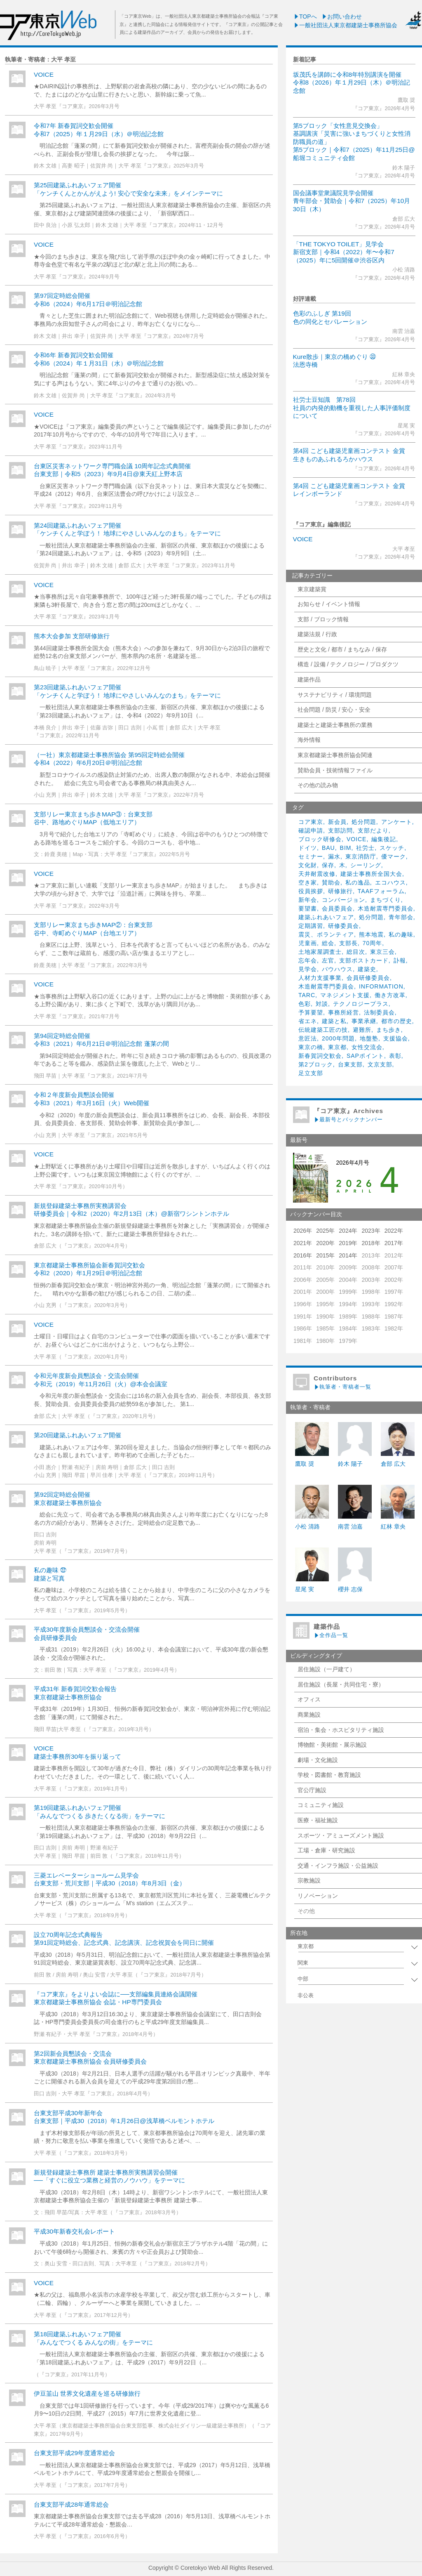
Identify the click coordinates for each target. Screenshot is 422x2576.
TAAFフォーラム (381, 891)
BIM (346, 848)
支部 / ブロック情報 (323, 619)
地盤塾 (369, 1038)
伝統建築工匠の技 (323, 1029)
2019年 (348, 1243)
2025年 (325, 1230)
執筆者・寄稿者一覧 (342, 1387)
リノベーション (318, 1895)
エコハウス (390, 882)
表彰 (395, 1055)
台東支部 (350, 1064)
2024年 (348, 1230)
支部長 (348, 943)
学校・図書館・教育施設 (329, 1775)
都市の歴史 (396, 1021)
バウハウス (337, 969)
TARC (306, 995)
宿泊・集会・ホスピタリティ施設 (341, 1730)
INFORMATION (381, 986)
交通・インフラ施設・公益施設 (338, 1865)
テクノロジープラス (361, 1003)
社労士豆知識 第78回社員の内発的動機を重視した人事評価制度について (351, 407)
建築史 (367, 969)
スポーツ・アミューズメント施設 (341, 1835)
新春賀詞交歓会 (320, 1055)
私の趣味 (401, 934)
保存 (328, 865)
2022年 (393, 1230)
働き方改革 (390, 995)
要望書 (307, 908)
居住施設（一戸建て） (326, 1669)
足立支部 (310, 1073)
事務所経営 (343, 1012)
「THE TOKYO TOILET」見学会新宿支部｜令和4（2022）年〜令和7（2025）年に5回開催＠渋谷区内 (343, 252)
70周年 (372, 943)
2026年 (302, 1230)
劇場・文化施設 (318, 1760)
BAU (328, 848)
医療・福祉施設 (318, 1820)
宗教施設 (309, 1880)
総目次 (356, 951)
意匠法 (307, 1038)
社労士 (365, 848)
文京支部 (380, 1064)
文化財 (307, 865)
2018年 (370, 1243)
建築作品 (309, 679)
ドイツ (307, 848)
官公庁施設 (312, 1790)
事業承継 (364, 1021)
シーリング (365, 865)
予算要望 (310, 1012)
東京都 (337, 1047)
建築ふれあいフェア (326, 917)
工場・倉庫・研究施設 (326, 1850)
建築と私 (334, 1021)
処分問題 (364, 822)
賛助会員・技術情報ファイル (335, 770)
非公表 (306, 1995)
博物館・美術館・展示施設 (332, 1744)
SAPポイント (365, 1055)
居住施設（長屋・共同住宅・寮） (341, 1684)
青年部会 (401, 917)
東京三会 (382, 951)
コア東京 (310, 822)
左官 (328, 960)
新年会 (307, 899)
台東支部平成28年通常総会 (71, 2504)
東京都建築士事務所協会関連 (335, 755)
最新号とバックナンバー (348, 1119)
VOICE (303, 539)
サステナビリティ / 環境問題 (335, 694)
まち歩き (388, 1029)
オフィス (309, 1699)
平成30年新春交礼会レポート (74, 2231)
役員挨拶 (310, 891)
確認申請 (310, 830)
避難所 (362, 1029)
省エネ (307, 1021)
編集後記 (383, 839)
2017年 (393, 1243)
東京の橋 (310, 1047)
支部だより (373, 830)
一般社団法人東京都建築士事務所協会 (345, 25)
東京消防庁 (360, 856)
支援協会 (395, 1038)
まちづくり (385, 899)
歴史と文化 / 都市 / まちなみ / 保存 (342, 649)
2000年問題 (338, 1038)
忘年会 (307, 960)
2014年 (348, 1255)
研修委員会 (343, 925)
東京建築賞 (312, 589)
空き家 (307, 882)
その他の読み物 (318, 785)
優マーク (393, 856)
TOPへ (305, 16)
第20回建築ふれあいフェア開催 (77, 1435)
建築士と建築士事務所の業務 (335, 725)
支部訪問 (340, 830)
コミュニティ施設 (321, 1805)
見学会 (307, 969)
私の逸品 (357, 882)
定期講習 (310, 925)
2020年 (325, 1243)
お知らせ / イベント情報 (329, 604)
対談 (322, 1003)
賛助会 (331, 882)
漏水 (334, 856)
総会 (328, 943)
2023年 (370, 1230)
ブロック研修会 (320, 839)
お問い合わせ (341, 16)
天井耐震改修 (316, 873)
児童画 (307, 943)
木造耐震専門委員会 (385, 908)
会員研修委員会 (368, 977)
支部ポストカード (364, 960)
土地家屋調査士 (320, 951)
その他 (306, 1911)
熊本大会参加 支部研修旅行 (72, 635)
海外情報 (309, 739)
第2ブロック (315, 1064)
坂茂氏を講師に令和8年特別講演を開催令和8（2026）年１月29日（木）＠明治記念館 (351, 82)
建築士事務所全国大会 (371, 873)
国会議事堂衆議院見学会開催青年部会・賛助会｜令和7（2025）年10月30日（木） (351, 200)
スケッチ (392, 848)
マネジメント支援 (345, 995)
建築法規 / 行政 (317, 634)
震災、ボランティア (326, 934)
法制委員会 (379, 1012)
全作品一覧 (331, 1635)
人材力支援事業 (320, 977)
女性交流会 (367, 1047)
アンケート (396, 822)
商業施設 (309, 1714)
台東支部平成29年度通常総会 (74, 2452)
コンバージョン (343, 899)
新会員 (337, 822)
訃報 (400, 960)
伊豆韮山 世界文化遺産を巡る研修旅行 (87, 2393)
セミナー (310, 856)
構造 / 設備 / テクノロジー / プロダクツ (348, 664)
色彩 (304, 1003)
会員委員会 (337, 908)
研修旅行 (340, 891)
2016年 (302, 1255)
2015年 (325, 1255)
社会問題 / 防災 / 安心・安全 (334, 709)
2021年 (302, 1243)
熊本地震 (371, 934)
